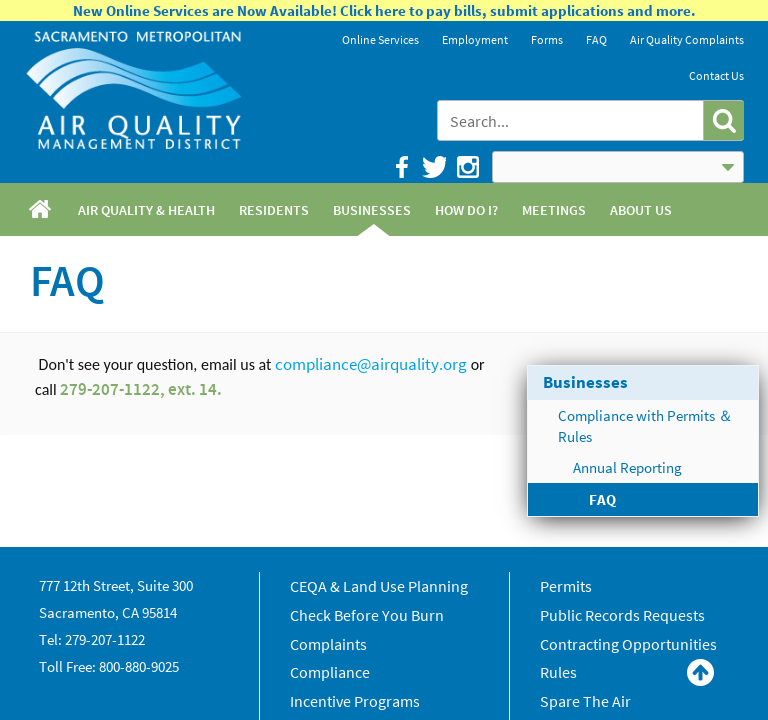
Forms (547, 39)
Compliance (330, 672)
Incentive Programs (355, 701)
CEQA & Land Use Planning (379, 586)
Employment (475, 39)
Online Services (380, 39)
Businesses (585, 382)
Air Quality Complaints (687, 39)
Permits (566, 586)
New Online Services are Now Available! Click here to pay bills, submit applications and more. (384, 10)
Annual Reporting (627, 467)
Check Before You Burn (367, 615)
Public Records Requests (622, 615)
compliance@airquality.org (371, 364)
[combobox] (571, 120)
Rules (558, 672)
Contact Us (716, 75)
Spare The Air (585, 701)
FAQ (596, 39)
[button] (723, 120)
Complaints (328, 644)
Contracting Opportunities (628, 644)
